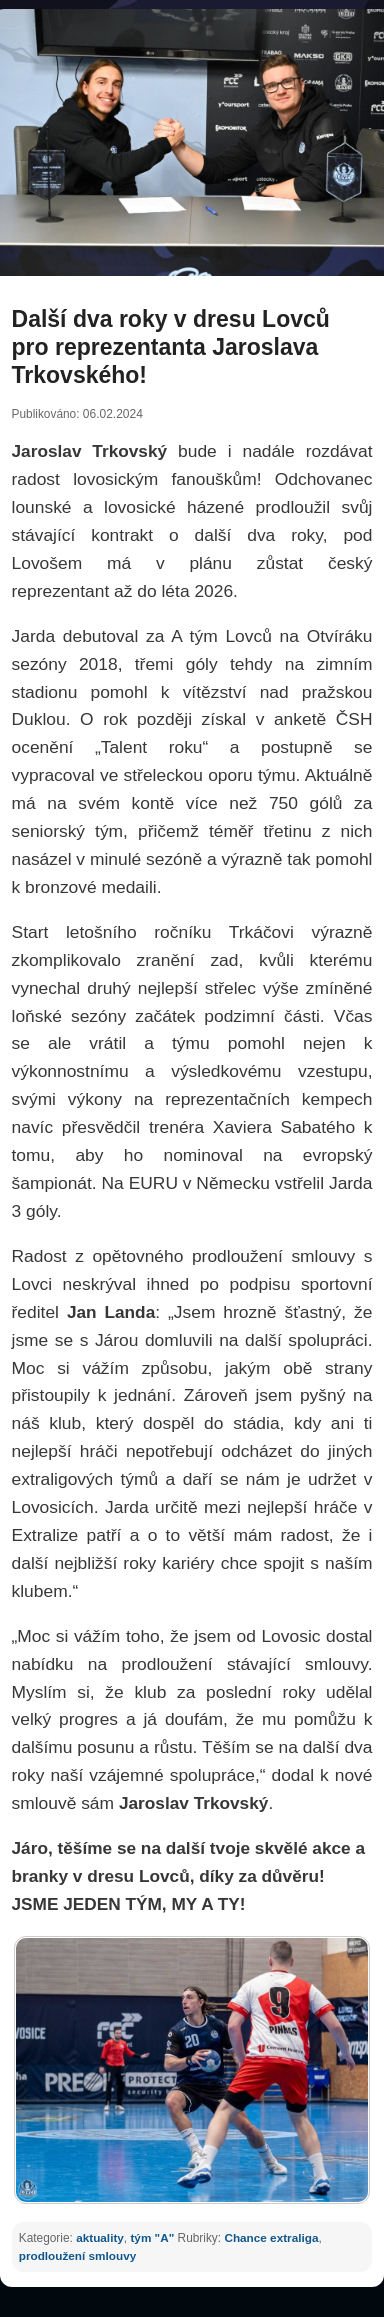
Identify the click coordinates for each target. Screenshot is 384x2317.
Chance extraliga (271, 2237)
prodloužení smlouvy (78, 2255)
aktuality (100, 2237)
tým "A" (152, 2237)
